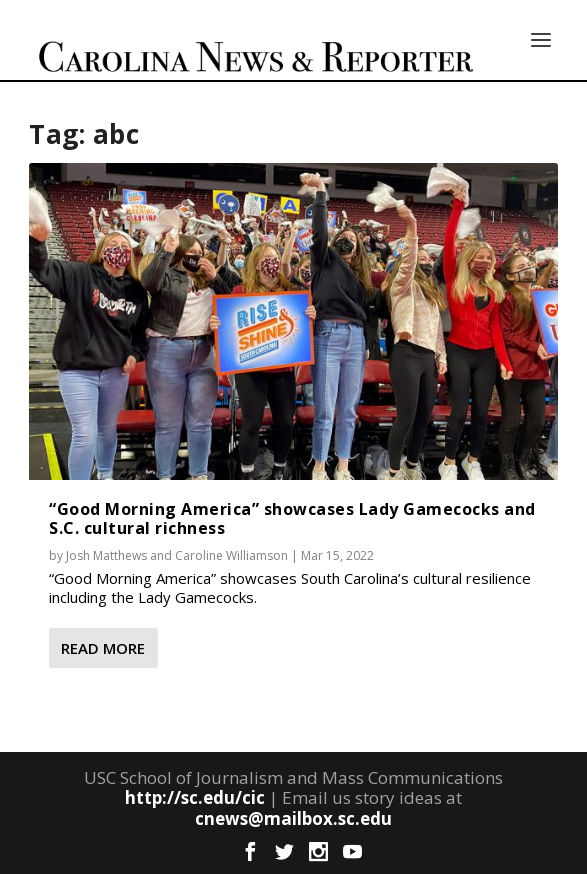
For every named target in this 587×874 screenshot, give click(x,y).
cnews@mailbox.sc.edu (293, 818)
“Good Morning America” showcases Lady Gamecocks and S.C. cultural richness (292, 518)
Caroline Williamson (231, 555)
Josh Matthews (106, 555)
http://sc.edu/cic (195, 797)
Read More (103, 648)
